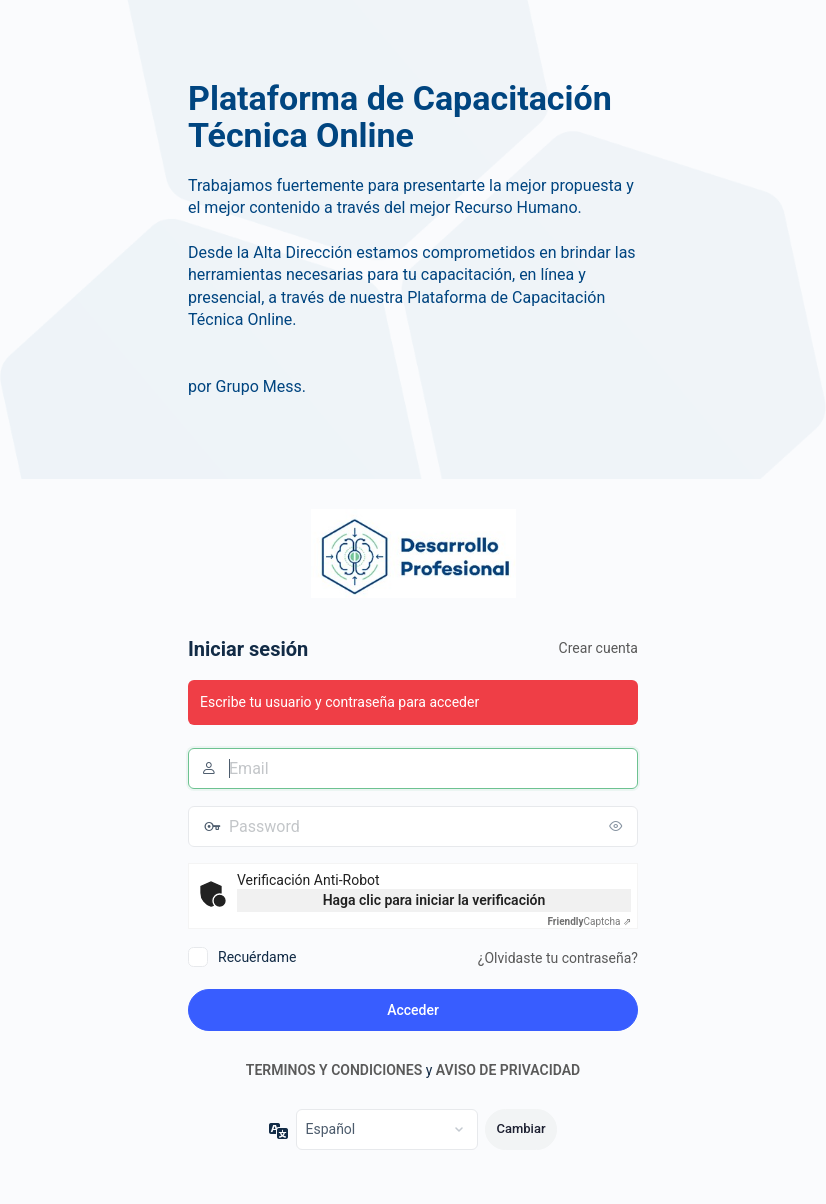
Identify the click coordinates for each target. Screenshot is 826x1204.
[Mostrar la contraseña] (618, 826)
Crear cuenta (598, 648)
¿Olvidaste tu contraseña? (558, 958)
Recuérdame (257, 957)
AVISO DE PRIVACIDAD (508, 1070)
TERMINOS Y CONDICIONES (334, 1070)
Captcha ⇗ (590, 921)
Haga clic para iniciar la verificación (434, 900)
